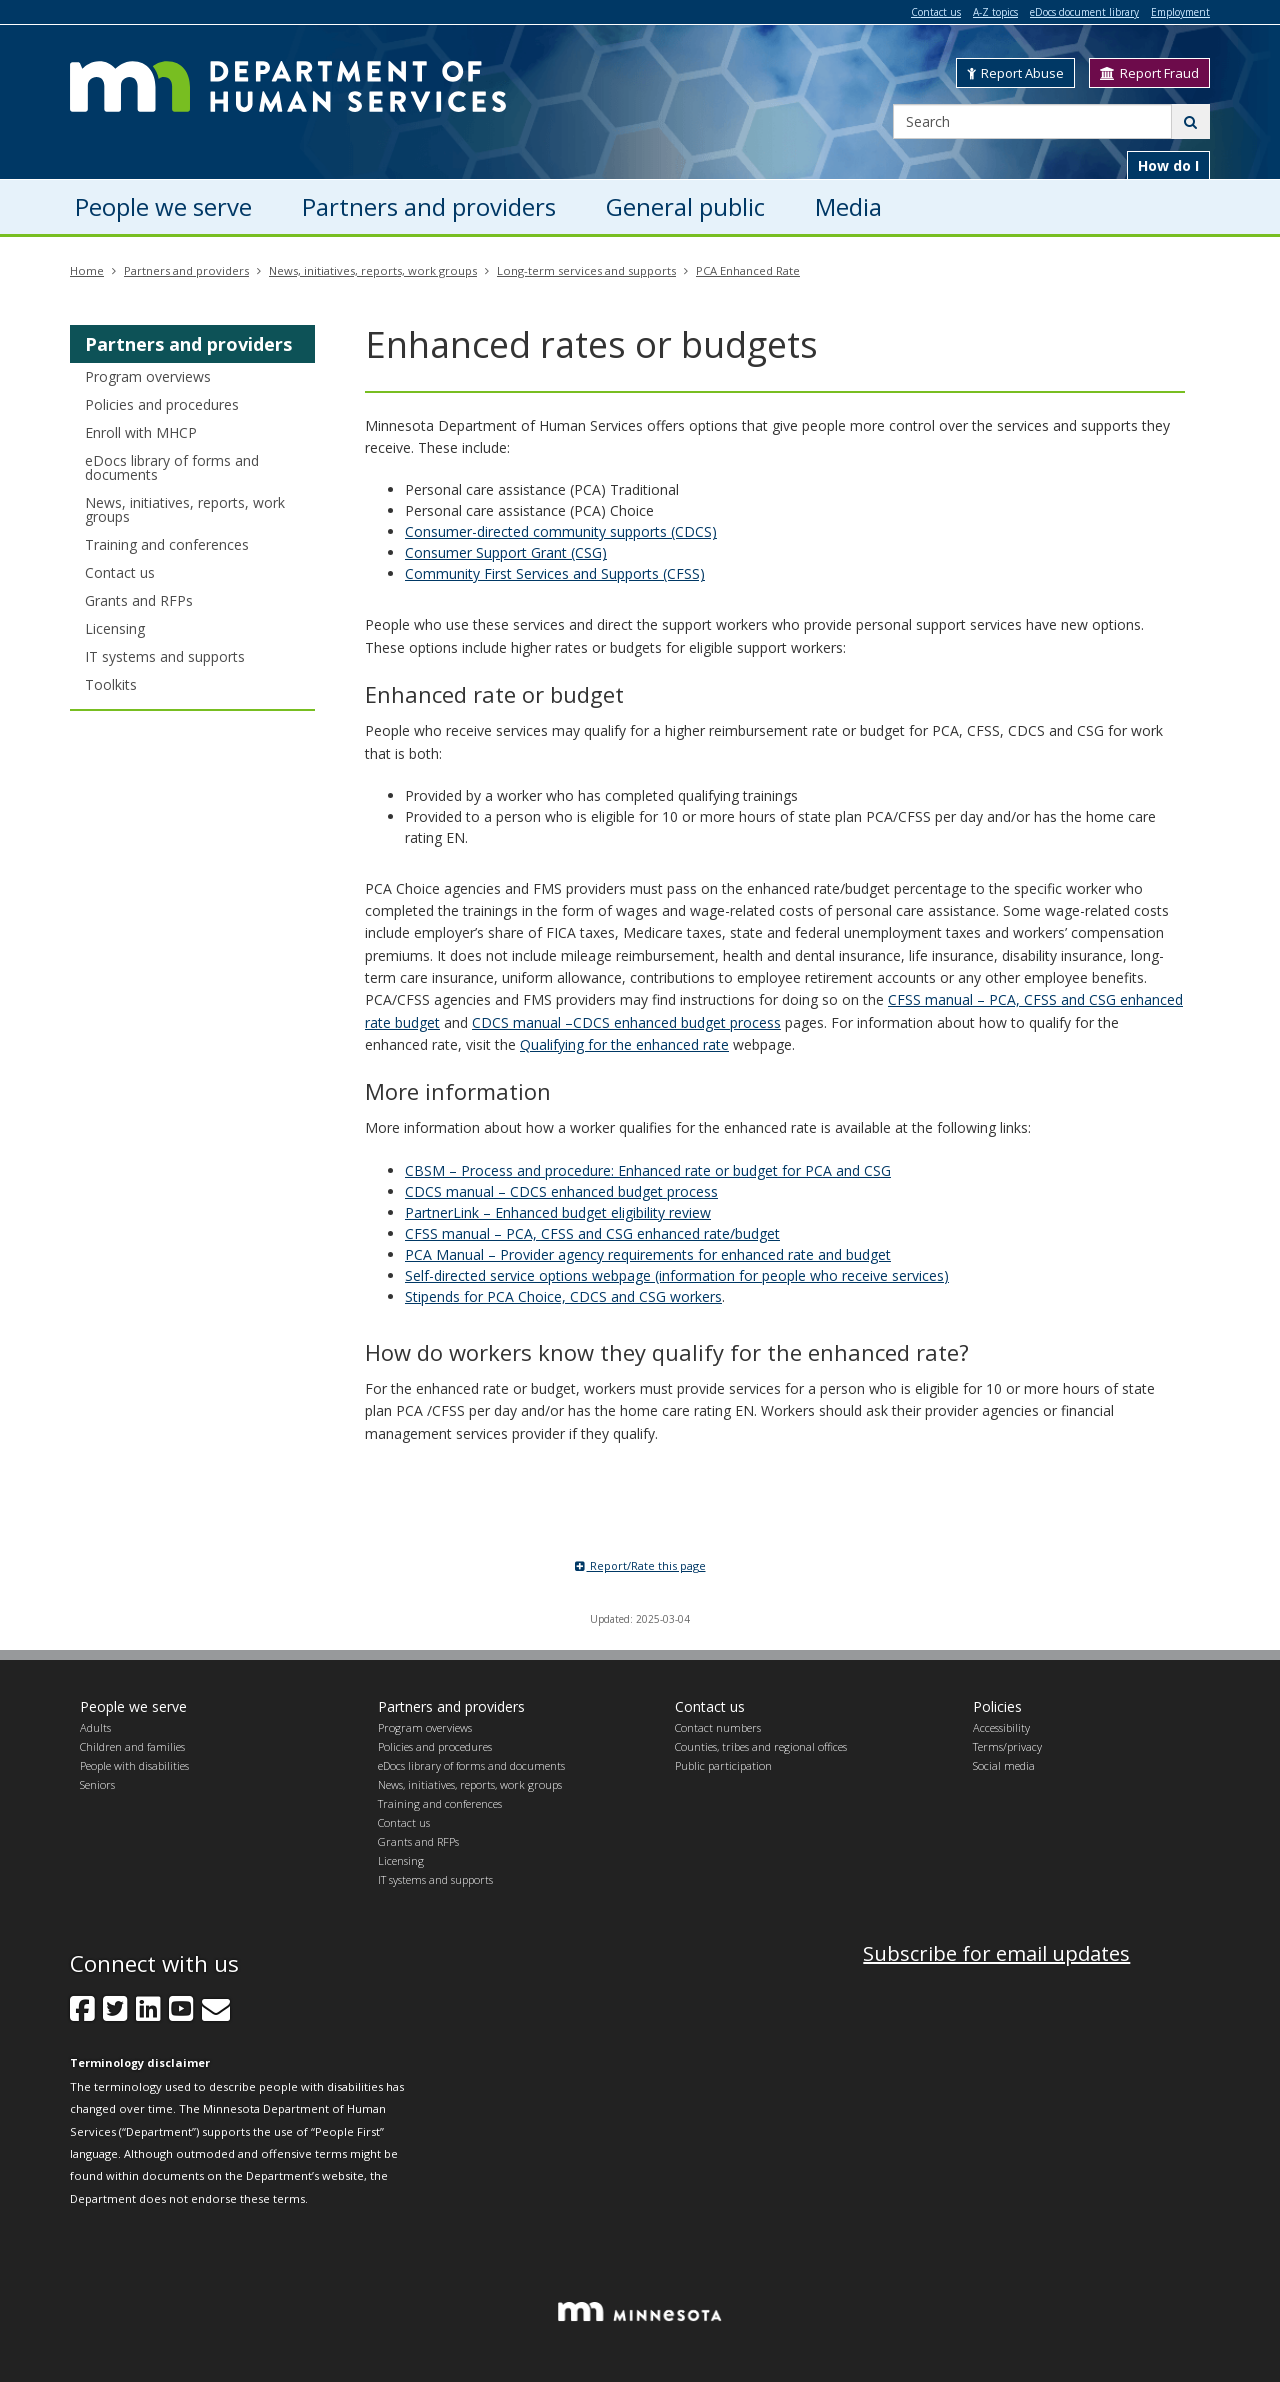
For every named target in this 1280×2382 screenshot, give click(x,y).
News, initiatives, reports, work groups (373, 270)
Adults (95, 1727)
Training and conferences (167, 544)
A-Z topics (995, 12)
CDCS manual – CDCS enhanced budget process (561, 1191)
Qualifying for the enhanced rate (624, 1044)
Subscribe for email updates (996, 1953)
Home (87, 270)
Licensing (115, 628)
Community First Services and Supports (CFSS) (555, 573)
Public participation (723, 1765)
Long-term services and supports (586, 270)
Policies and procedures (162, 404)
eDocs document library (1084, 12)
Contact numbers (718, 1727)
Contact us (936, 12)
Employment (1180, 12)
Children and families (132, 1746)
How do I (1168, 165)
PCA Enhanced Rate (748, 270)
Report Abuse (1015, 73)
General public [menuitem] (685, 206)
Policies (997, 1706)
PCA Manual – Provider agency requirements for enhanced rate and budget (648, 1254)
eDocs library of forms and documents (172, 467)
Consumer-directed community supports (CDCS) (561, 531)
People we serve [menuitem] (163, 206)
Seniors (97, 1784)
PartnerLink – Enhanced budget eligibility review (558, 1212)
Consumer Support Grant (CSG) (506, 552)
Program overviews (148, 376)
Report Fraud (1149, 73)
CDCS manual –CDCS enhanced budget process (626, 1022)
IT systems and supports (165, 656)
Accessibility (1001, 1727)
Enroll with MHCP (141, 432)
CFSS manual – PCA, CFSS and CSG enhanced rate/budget (592, 1233)
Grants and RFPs (139, 600)
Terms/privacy (1007, 1746)
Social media (1004, 1765)
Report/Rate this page (640, 1565)
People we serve (133, 1706)
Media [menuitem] (848, 206)
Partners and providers (186, 270)
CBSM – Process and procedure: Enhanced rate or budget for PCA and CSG (648, 1170)
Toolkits (111, 684)
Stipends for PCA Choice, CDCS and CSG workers (563, 1296)
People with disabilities (134, 1765)
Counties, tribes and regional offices (761, 1746)
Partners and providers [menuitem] (429, 206)
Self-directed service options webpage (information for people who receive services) (677, 1275)
